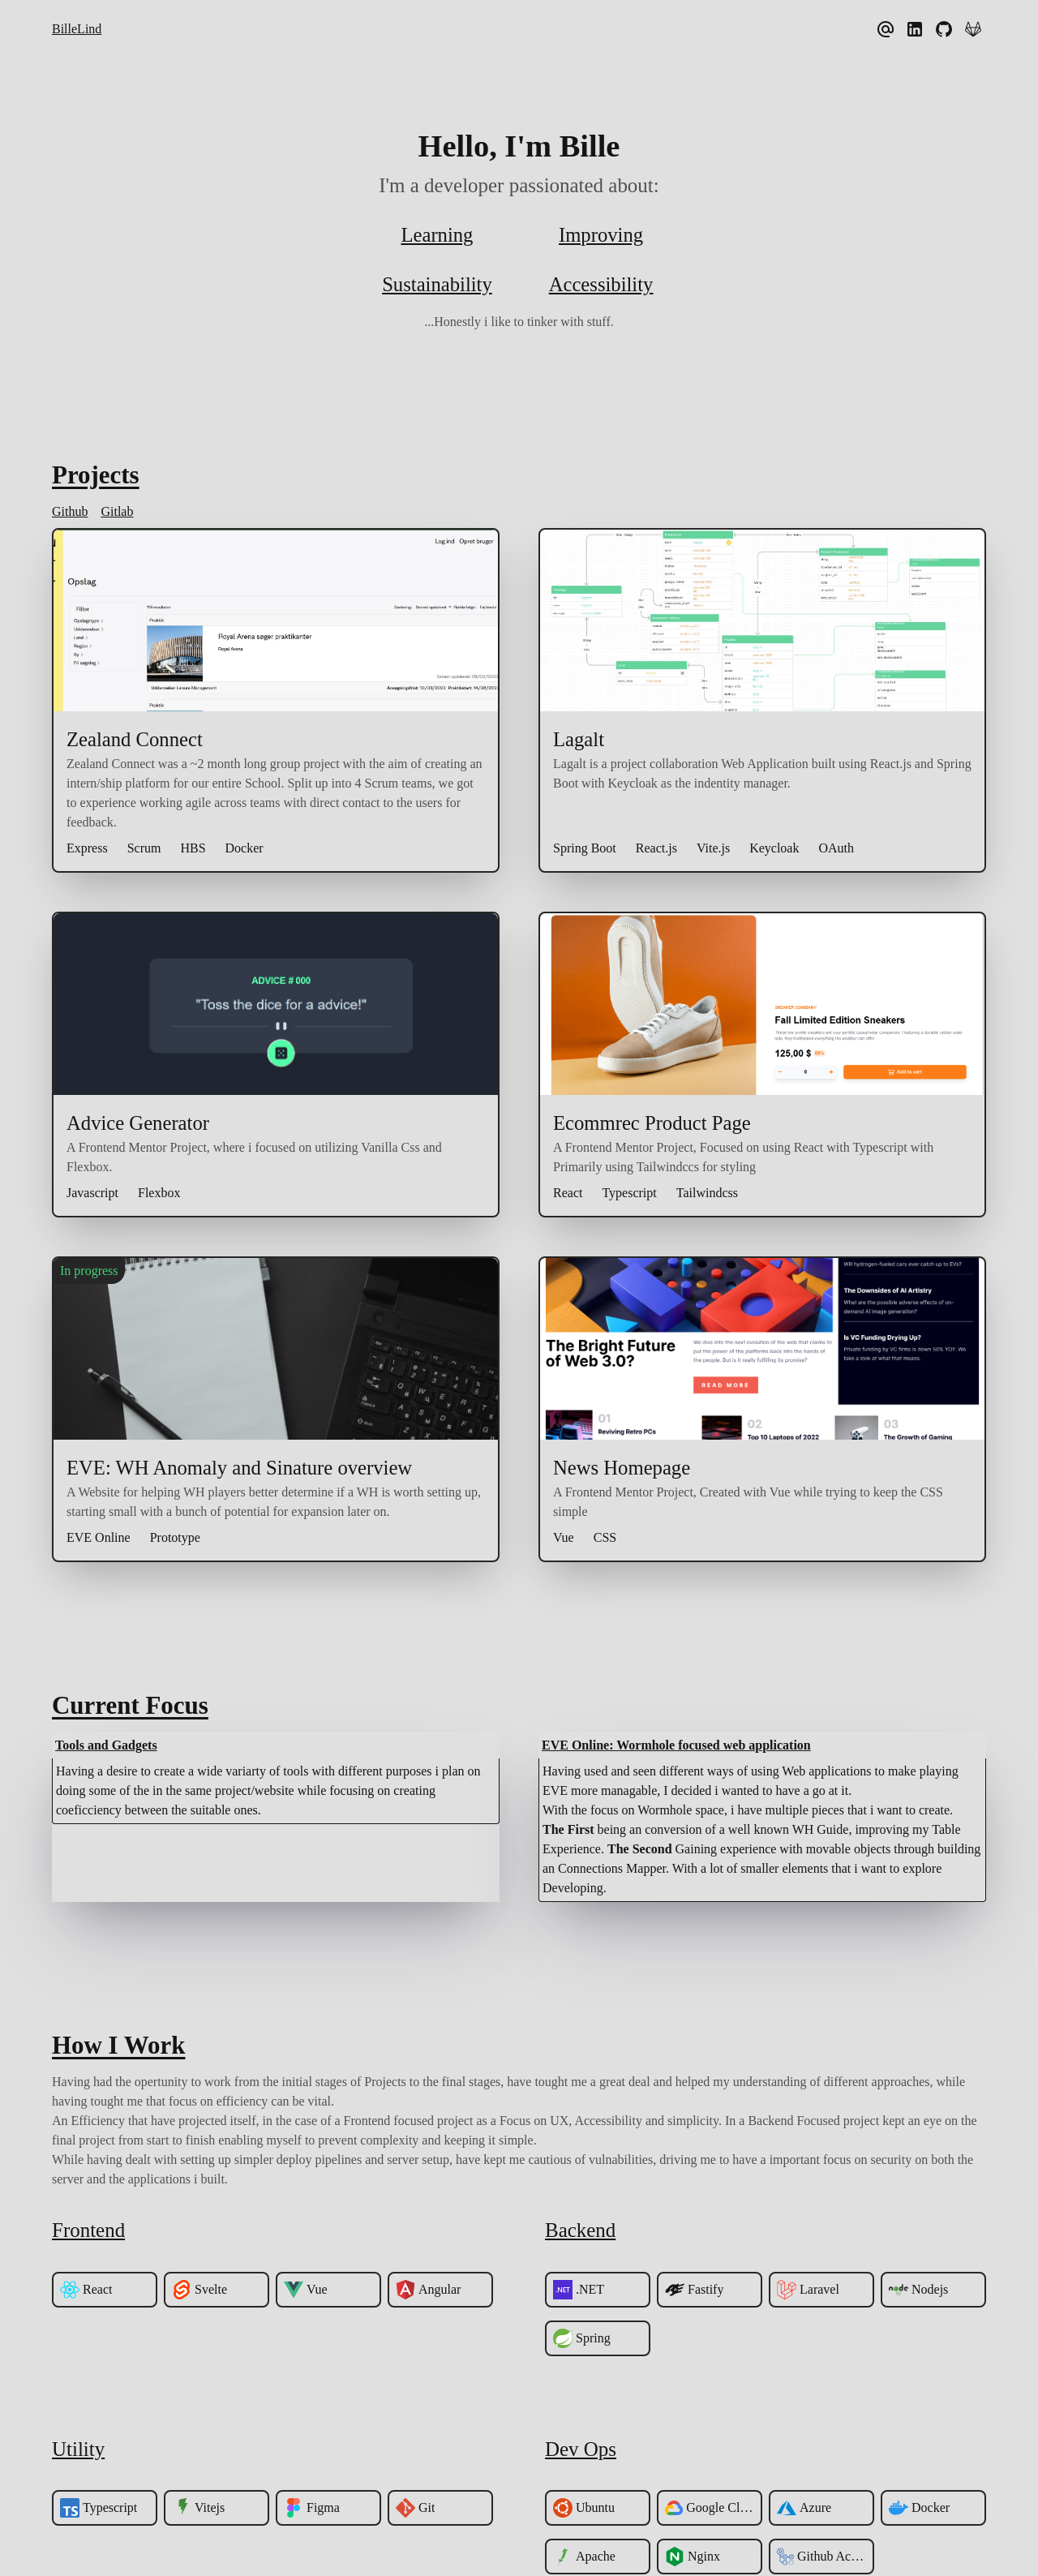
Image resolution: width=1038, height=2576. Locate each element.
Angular (428, 2291)
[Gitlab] (974, 29)
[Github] (945, 29)
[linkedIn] (916, 29)
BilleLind (76, 29)
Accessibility (601, 285)
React (86, 2291)
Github (70, 512)
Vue (306, 2291)
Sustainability (436, 285)
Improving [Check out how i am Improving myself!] (600, 235)
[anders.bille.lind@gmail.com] (887, 29)
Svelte (199, 2291)
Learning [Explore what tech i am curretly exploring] (437, 235)
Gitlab (117, 512)
